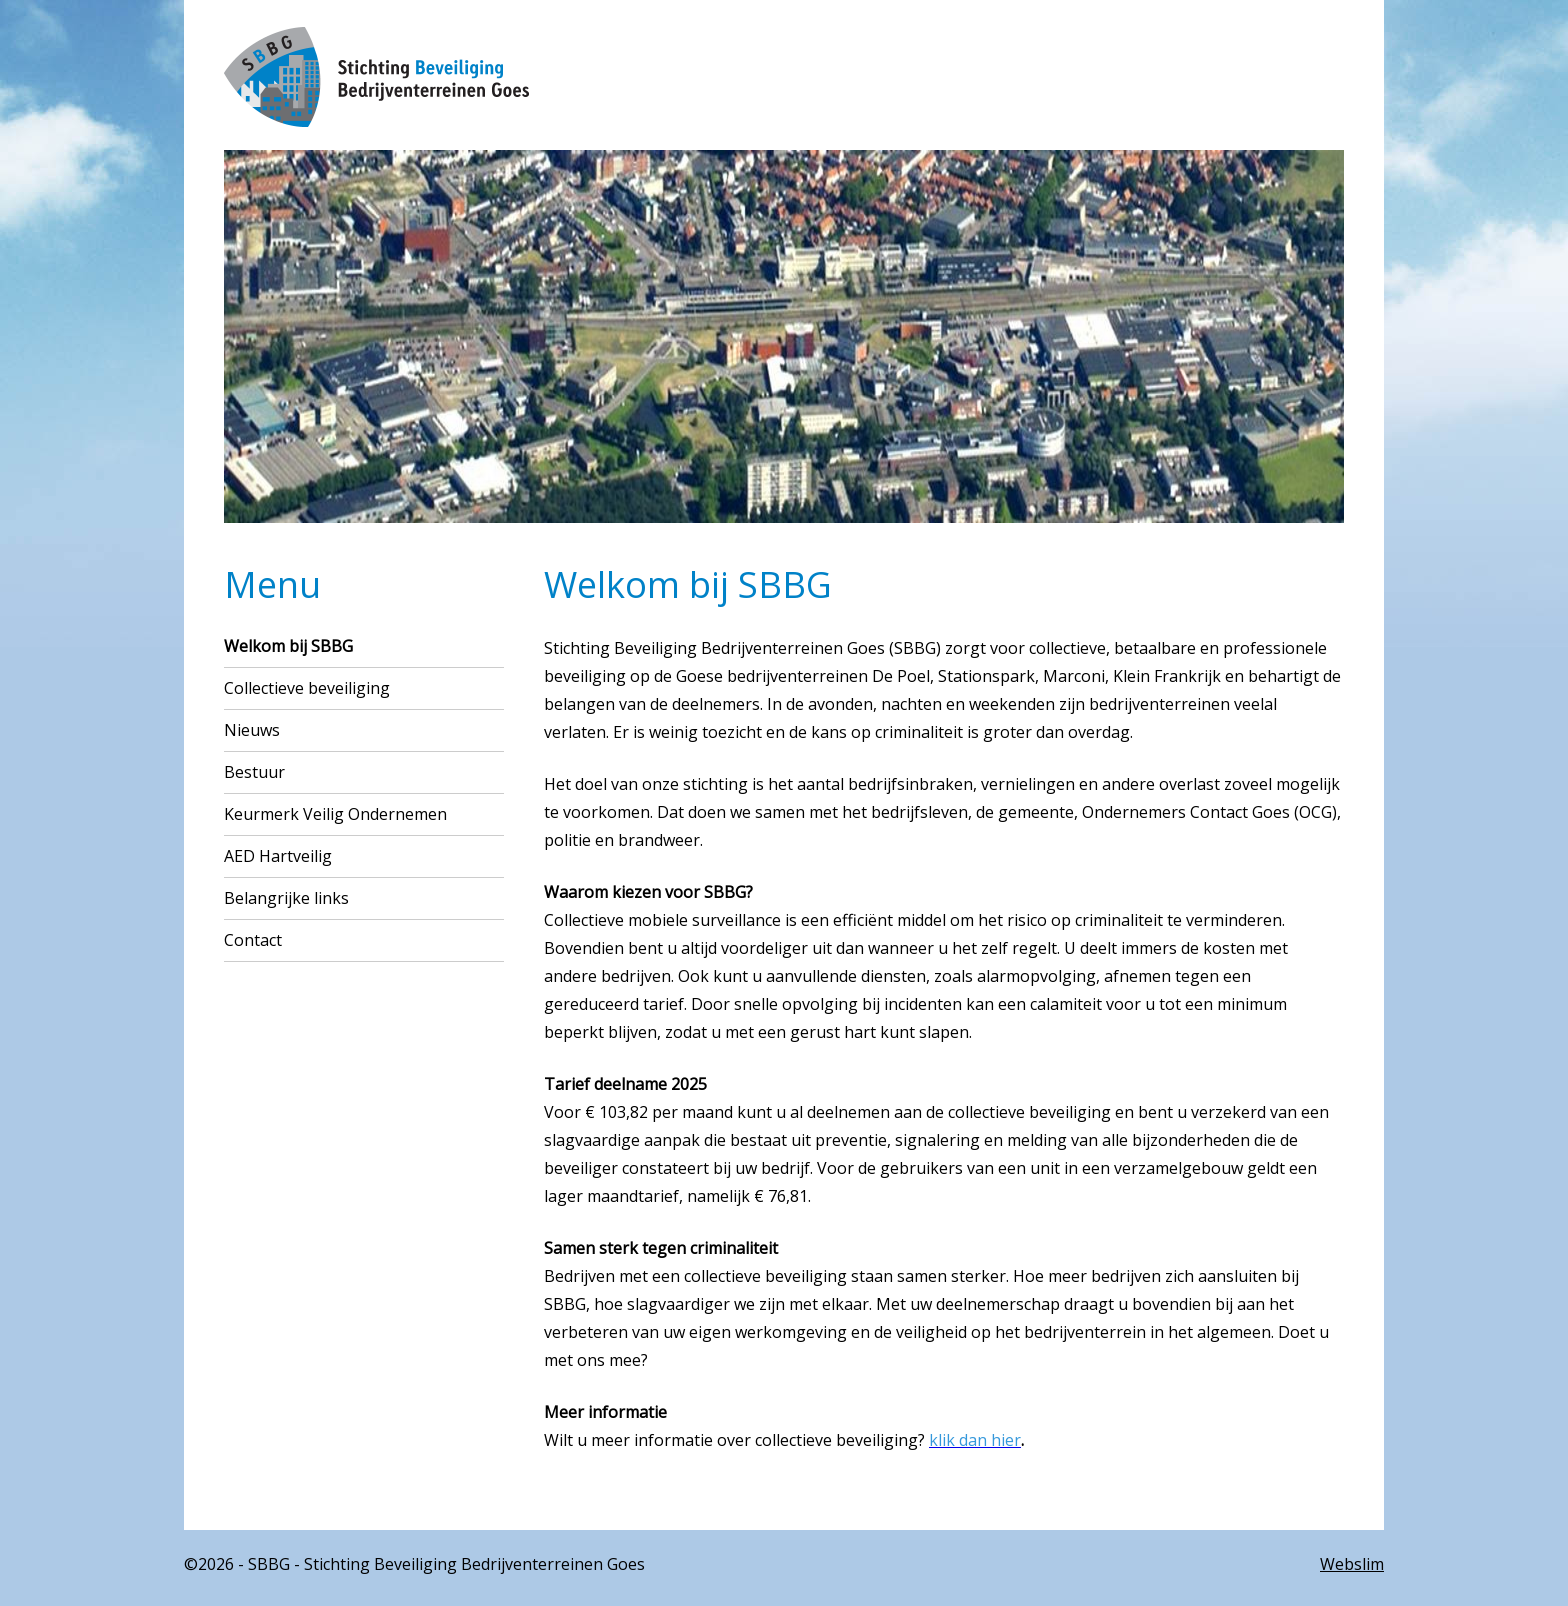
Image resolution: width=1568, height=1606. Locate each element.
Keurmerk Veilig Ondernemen (335, 814)
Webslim (1352, 1564)
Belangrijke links (286, 898)
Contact (253, 940)
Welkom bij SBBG (288, 646)
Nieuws (252, 730)
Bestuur (254, 772)
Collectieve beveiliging (307, 688)
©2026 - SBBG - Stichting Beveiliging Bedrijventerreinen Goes (414, 1564)
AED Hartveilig (278, 856)
